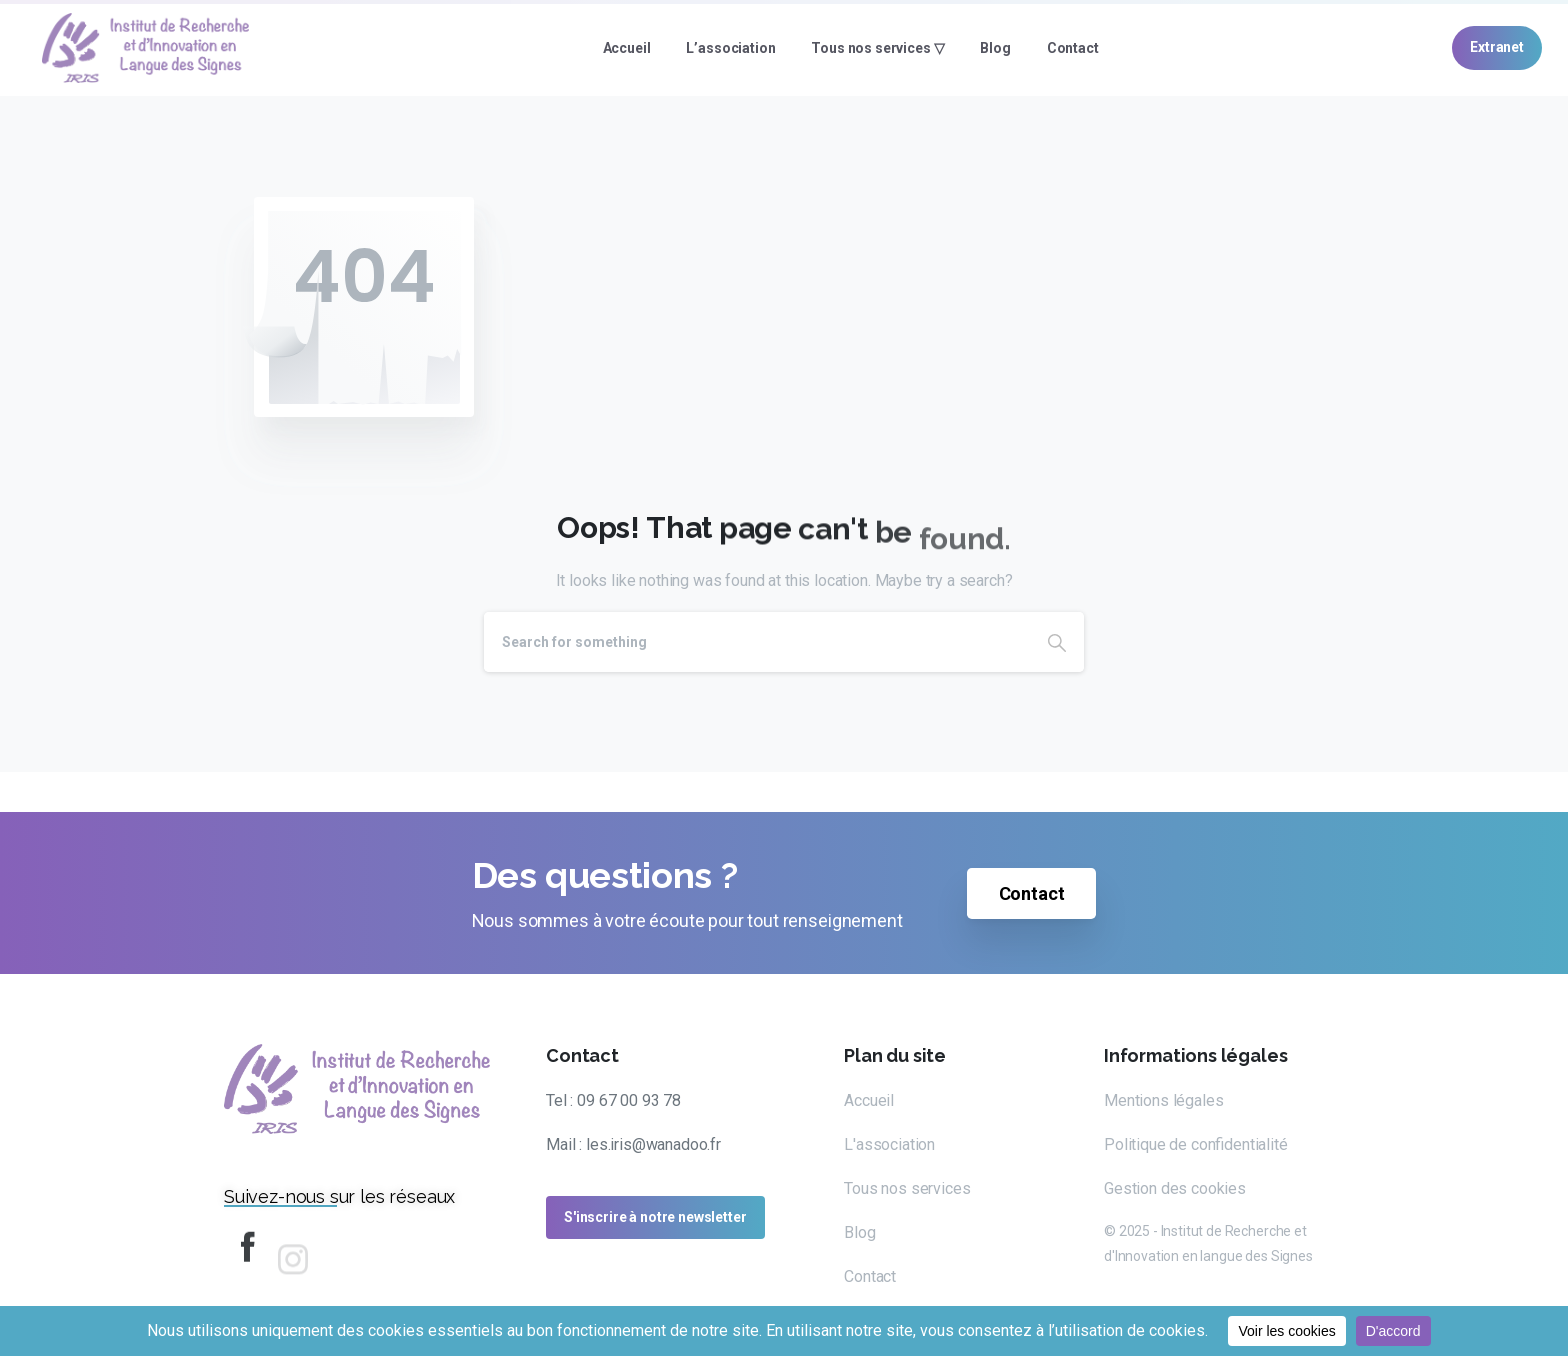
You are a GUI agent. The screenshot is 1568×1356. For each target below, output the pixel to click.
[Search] (757, 642)
